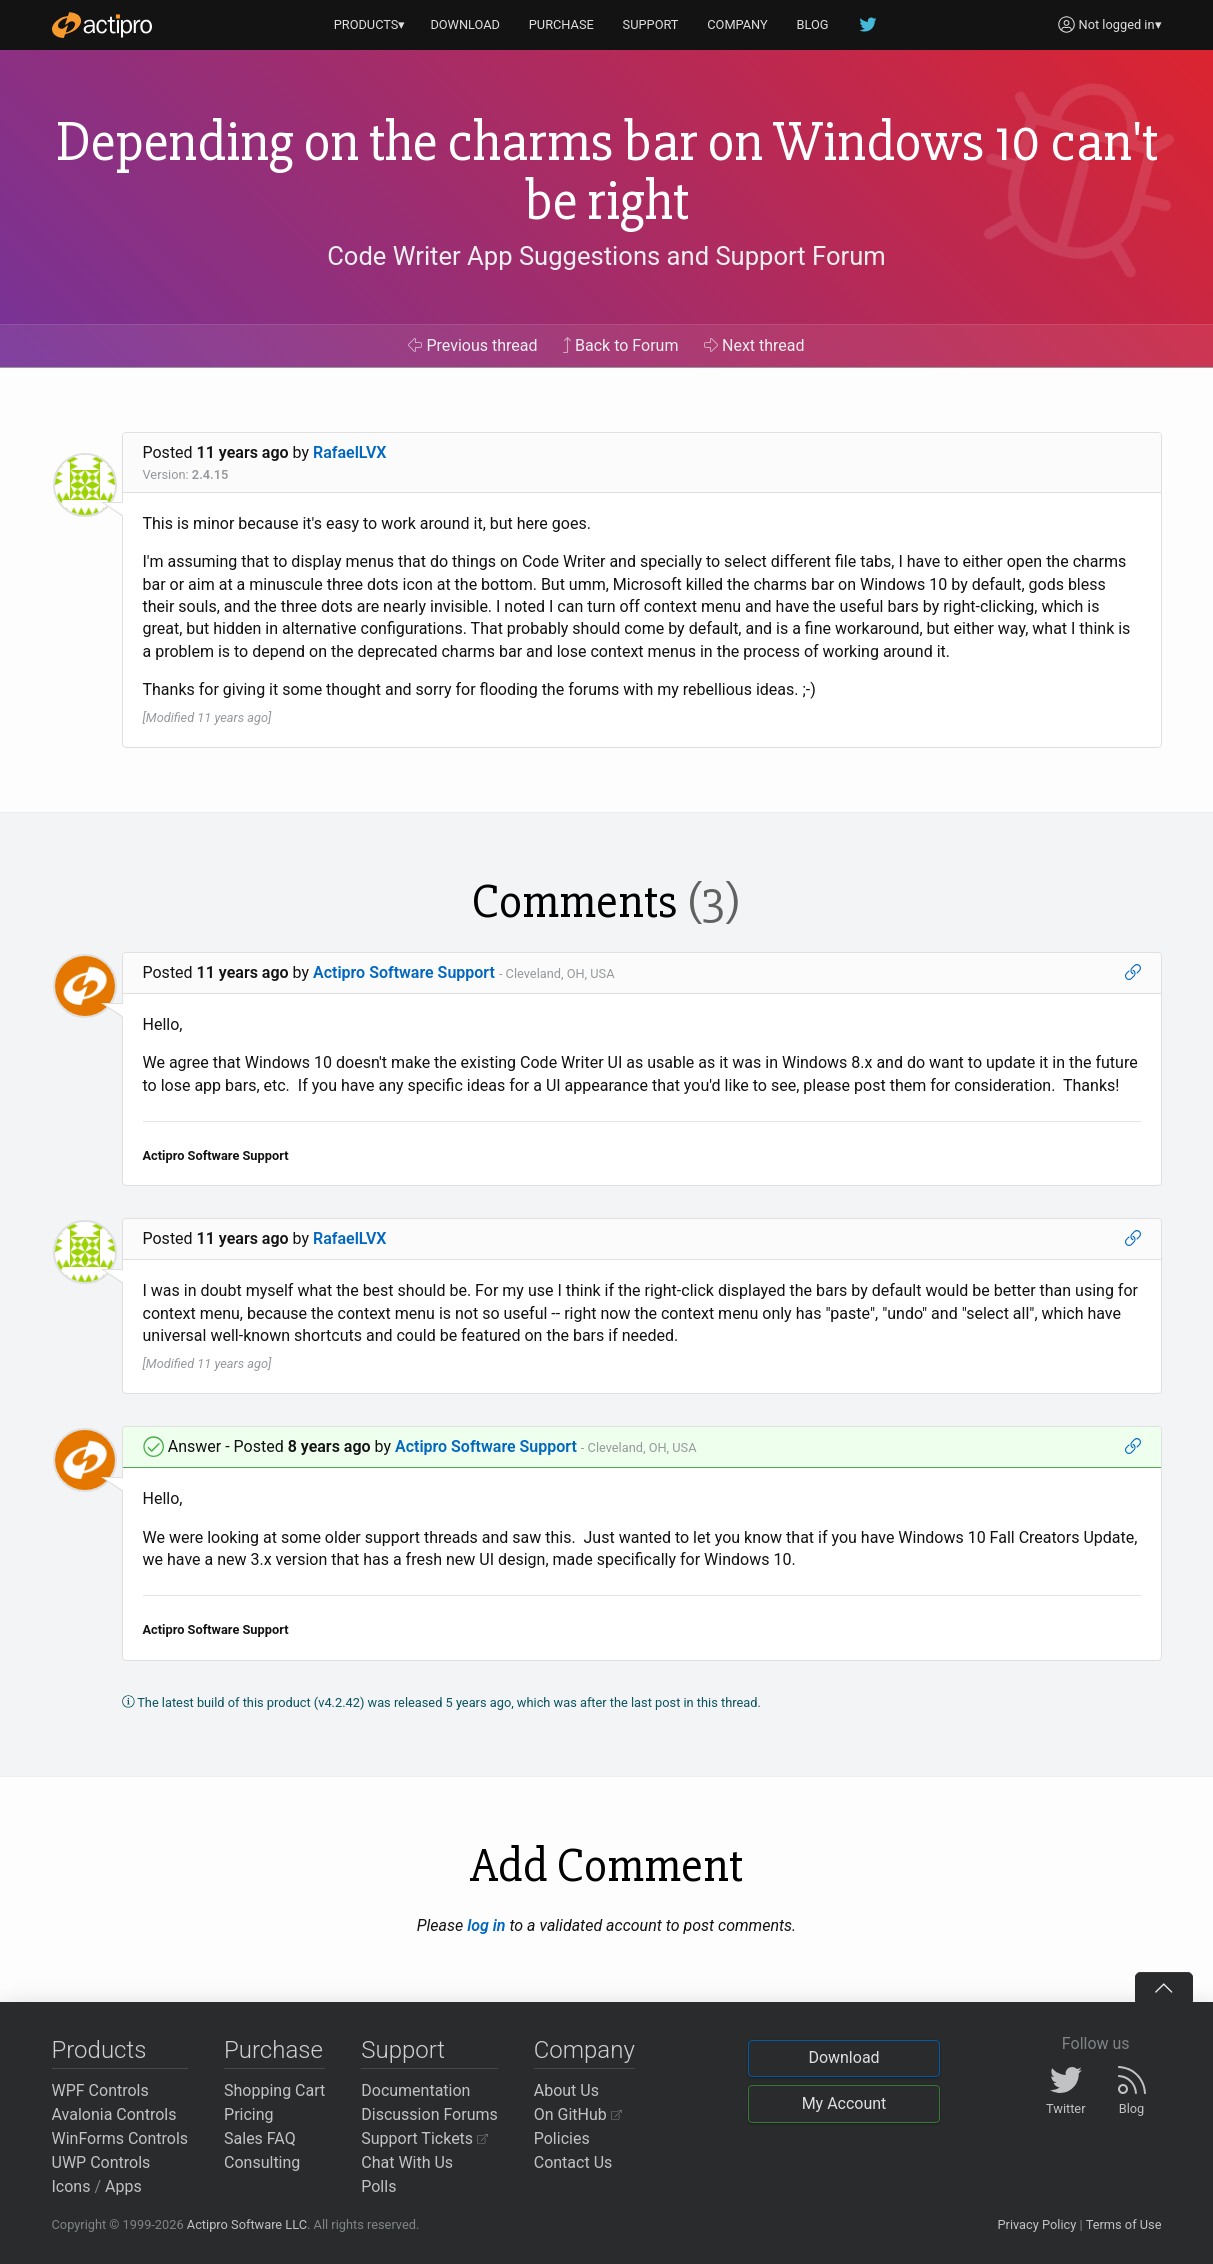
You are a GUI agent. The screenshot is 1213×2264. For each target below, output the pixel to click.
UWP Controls (101, 2162)
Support (403, 2050)
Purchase (273, 2050)
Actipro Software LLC (247, 2224)
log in (486, 1925)
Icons (71, 2186)
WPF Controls (100, 2090)
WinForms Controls (120, 2138)
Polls (378, 2186)
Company (584, 2050)
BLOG (813, 24)
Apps (123, 2186)
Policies (562, 2138)
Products (99, 2050)
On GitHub (578, 2114)
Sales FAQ (260, 2138)
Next (754, 345)
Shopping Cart (274, 2090)
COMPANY (737, 24)
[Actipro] (102, 25)
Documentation (415, 2090)
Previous (472, 345)
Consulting (262, 2162)
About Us (566, 2090)
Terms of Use (1124, 2224)
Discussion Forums (429, 2114)
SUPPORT (651, 24)
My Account (844, 2103)
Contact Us (573, 2162)
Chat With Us (407, 2162)
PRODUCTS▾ (370, 24)
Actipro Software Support (404, 972)
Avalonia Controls (114, 2114)
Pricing (249, 2114)
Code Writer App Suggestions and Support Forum (606, 256)
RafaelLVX (349, 452)
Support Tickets (424, 2138)
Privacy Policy (1036, 2224)
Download (843, 2057)
